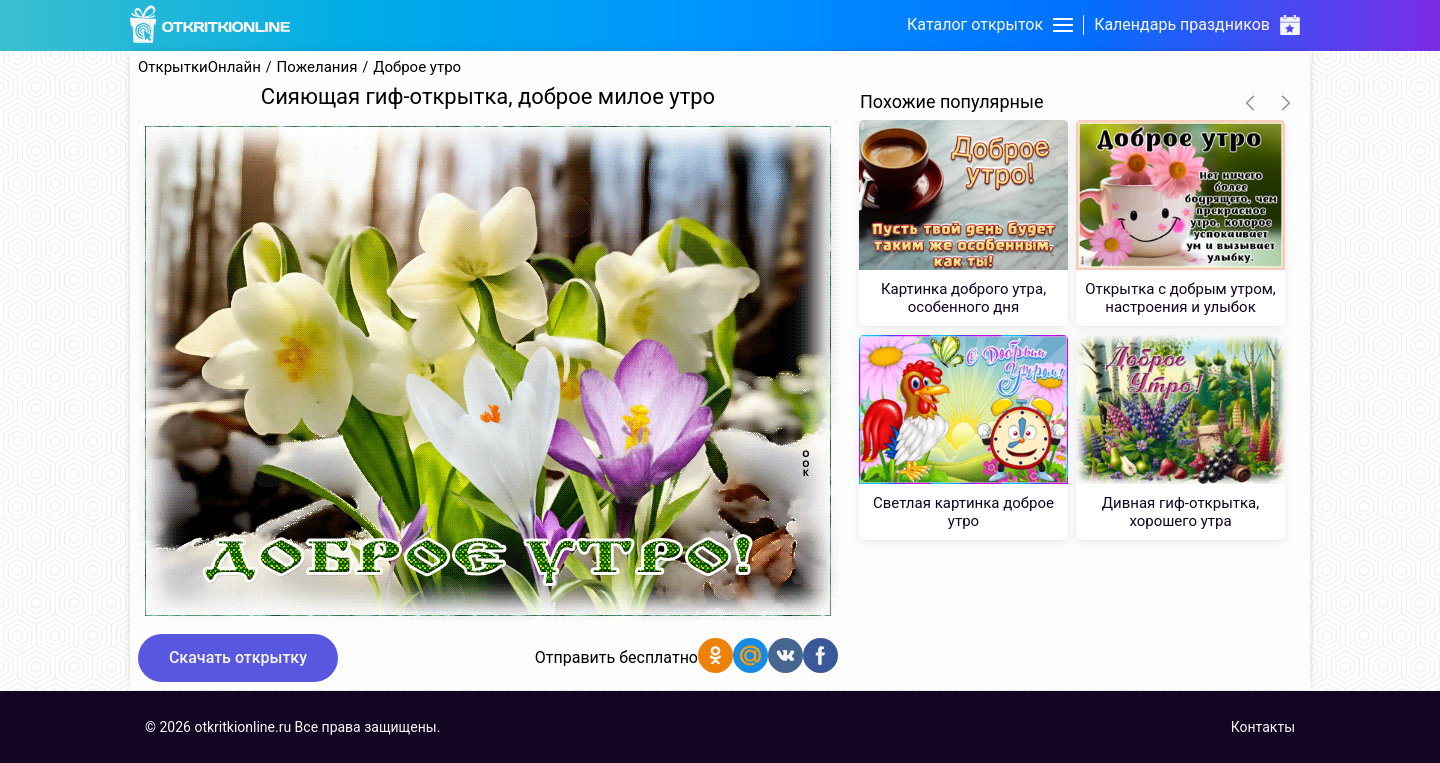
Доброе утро (417, 67)
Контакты (1263, 727)
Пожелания (317, 67)
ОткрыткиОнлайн (199, 67)
